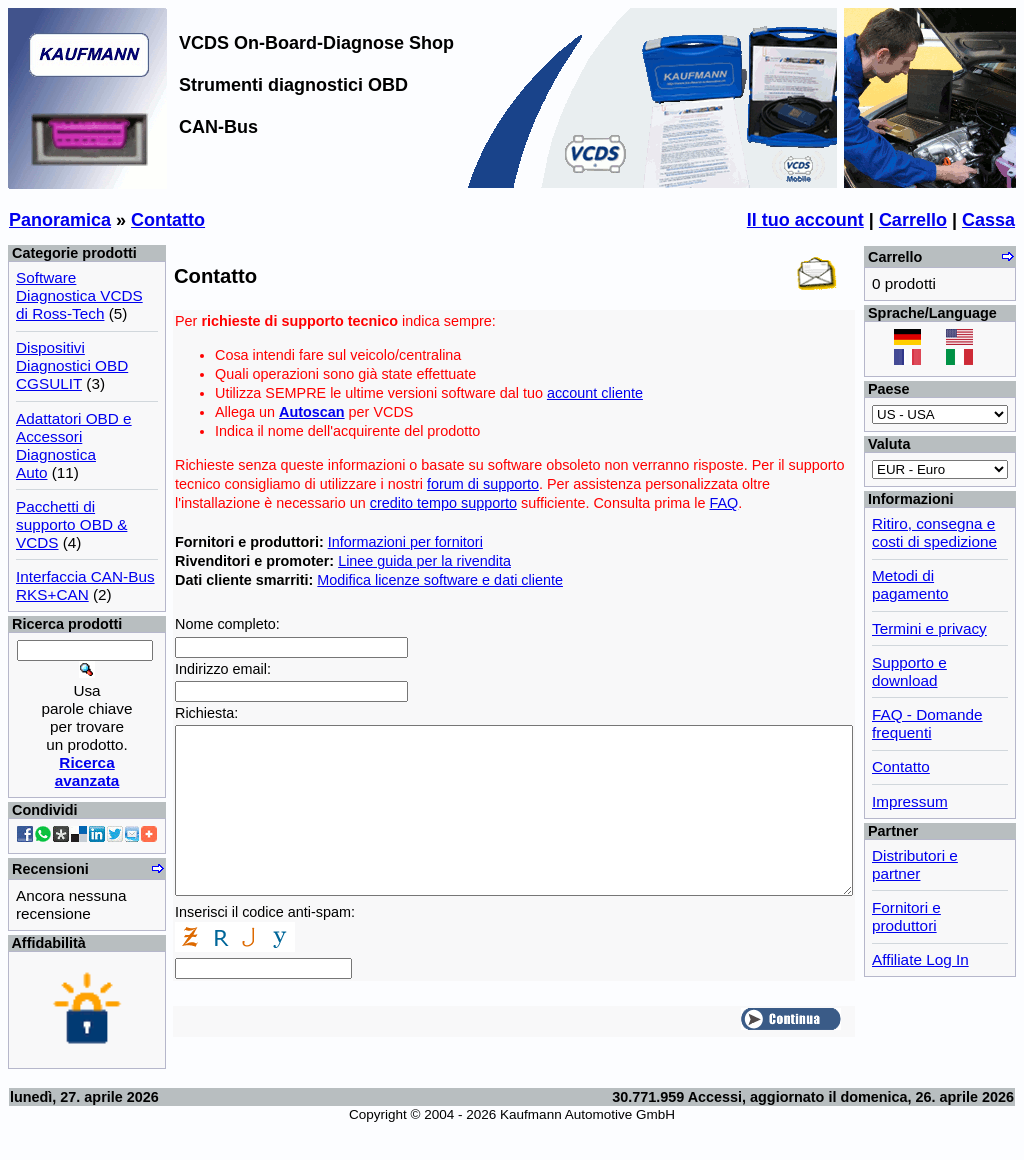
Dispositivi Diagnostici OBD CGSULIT (72, 365)
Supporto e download (909, 671)
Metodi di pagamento (910, 584)
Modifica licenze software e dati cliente (440, 580)
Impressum (910, 801)
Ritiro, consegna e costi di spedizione (934, 532)
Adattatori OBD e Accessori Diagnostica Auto (74, 445)
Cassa (988, 220)
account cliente (595, 393)
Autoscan (312, 412)
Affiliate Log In (920, 959)
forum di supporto (483, 484)
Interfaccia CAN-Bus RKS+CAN (85, 585)
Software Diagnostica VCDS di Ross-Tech (79, 295)
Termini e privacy (929, 628)
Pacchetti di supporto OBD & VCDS (71, 524)
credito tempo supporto (443, 503)
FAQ (723, 503)
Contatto (168, 220)
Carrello (913, 220)
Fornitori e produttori (906, 916)
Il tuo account (805, 220)
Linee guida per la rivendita (424, 561)
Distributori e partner (915, 864)
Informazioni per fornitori (405, 542)
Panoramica (60, 220)
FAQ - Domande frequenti (927, 723)
